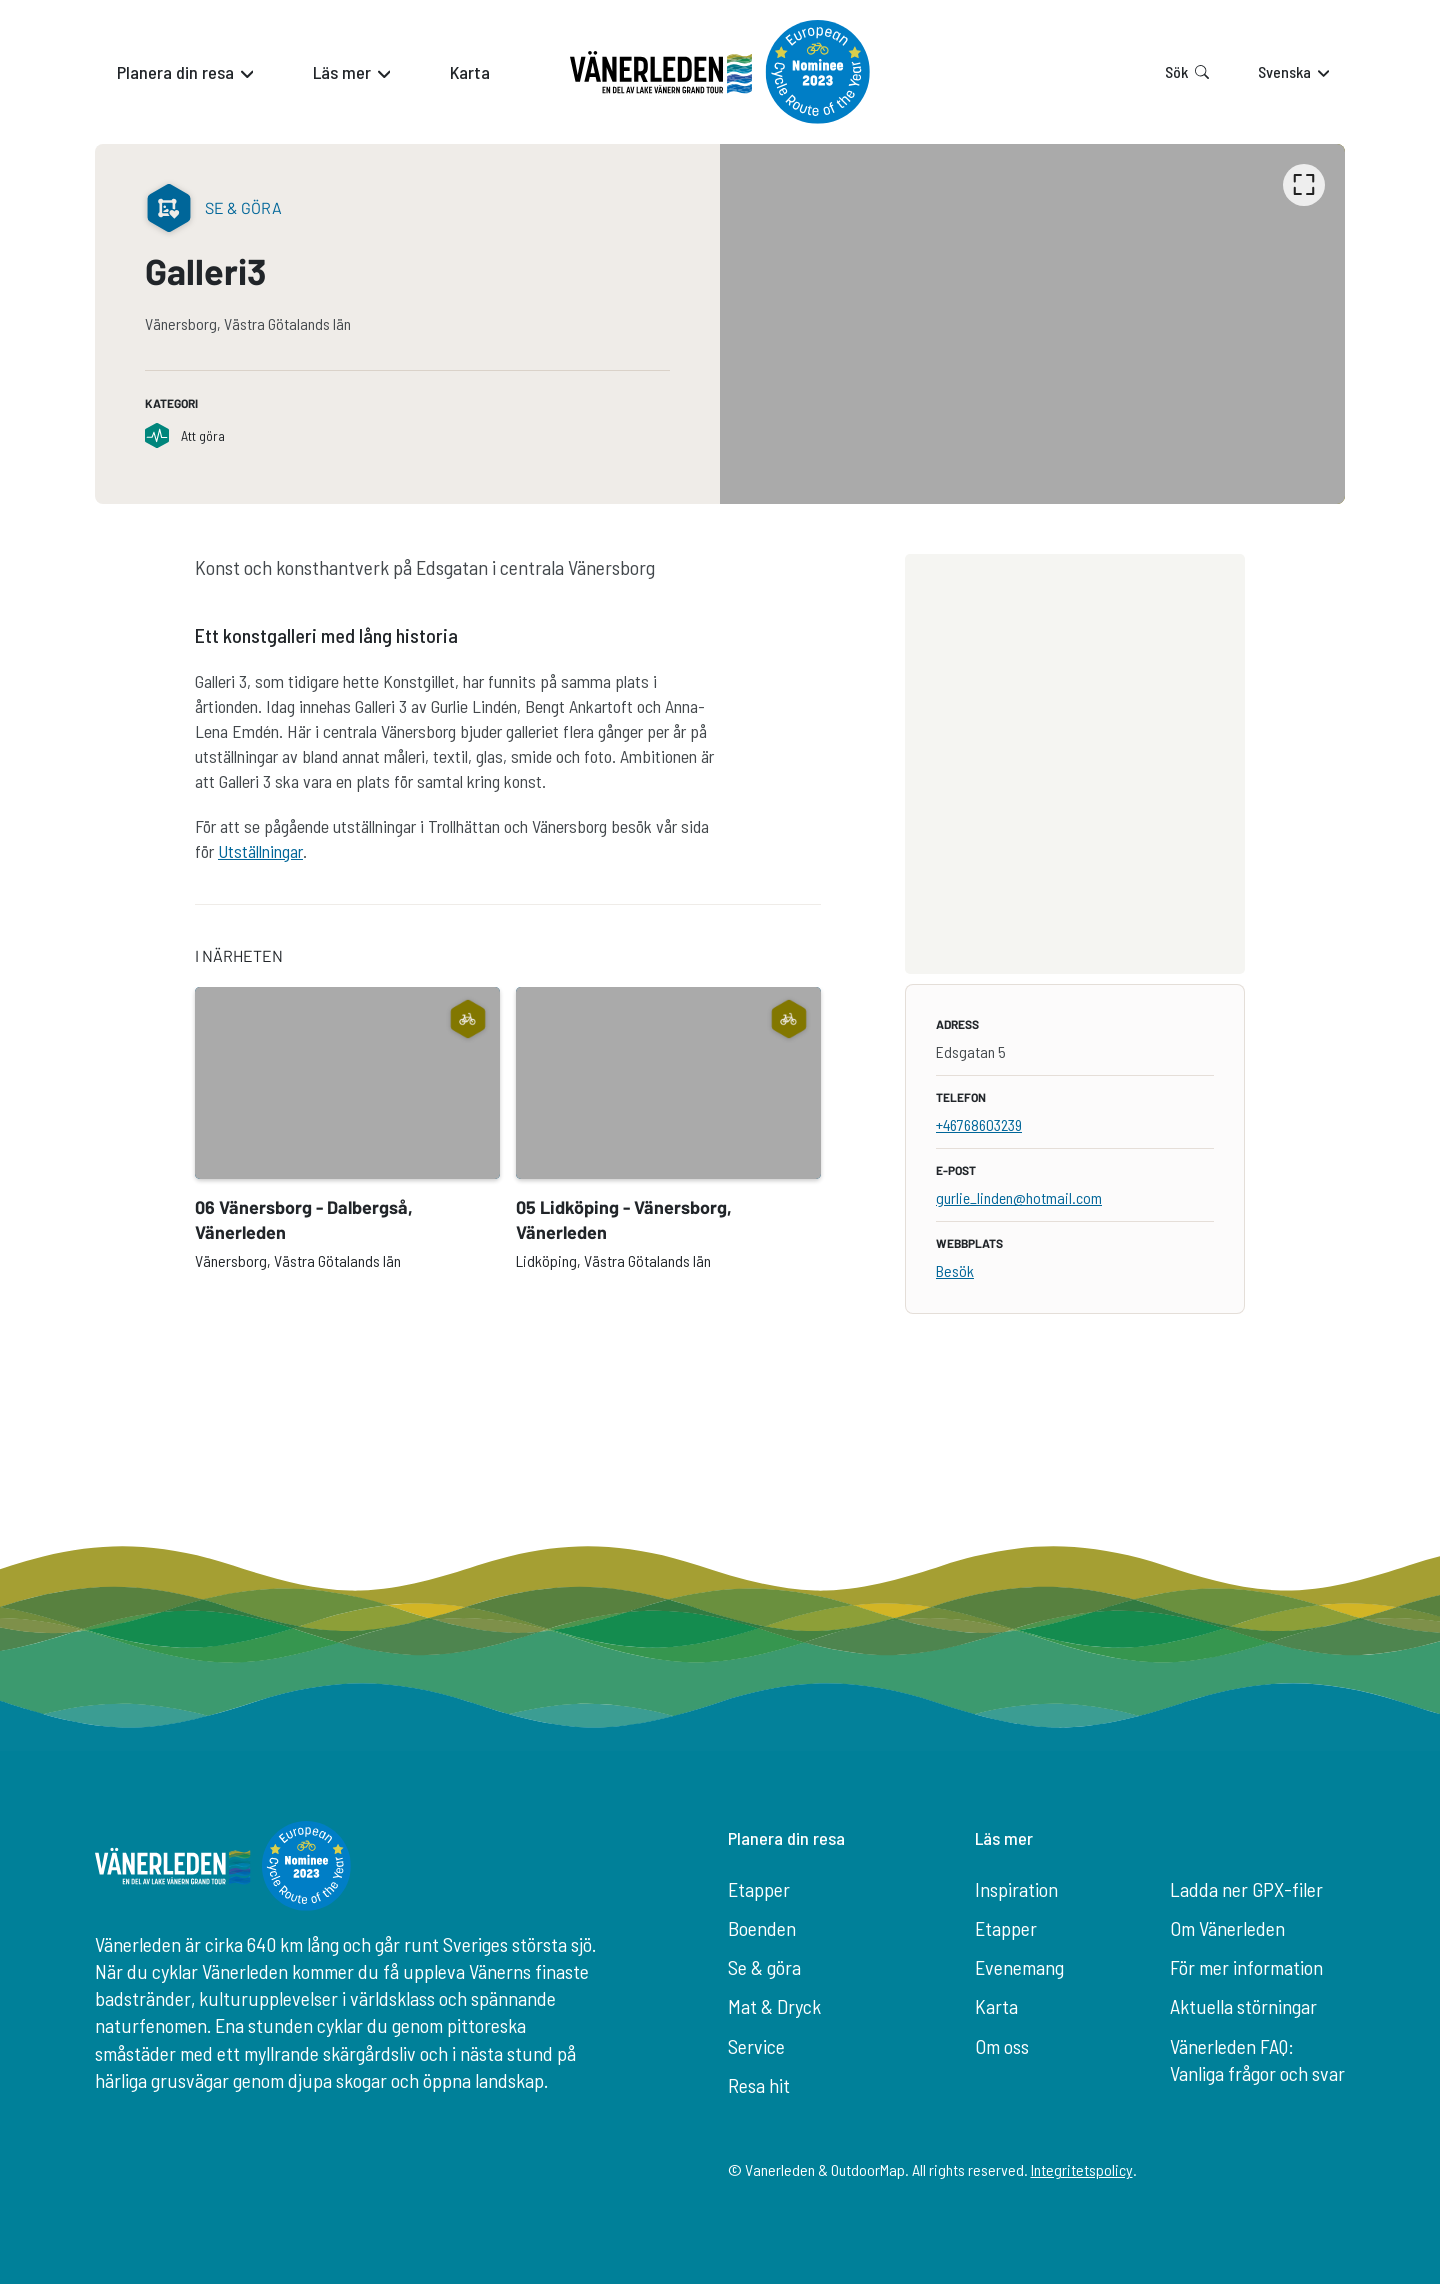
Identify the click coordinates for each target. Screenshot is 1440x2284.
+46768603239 (979, 1124)
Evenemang (1019, 1967)
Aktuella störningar (1243, 2006)
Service (756, 2046)
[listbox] (1032, 324)
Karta (996, 2006)
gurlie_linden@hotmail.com (1019, 1197)
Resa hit (759, 2085)
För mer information (1246, 1967)
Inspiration (1016, 1889)
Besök (955, 1270)
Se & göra (764, 1967)
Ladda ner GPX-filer (1246, 1889)
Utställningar (260, 851)
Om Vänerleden (1227, 1928)
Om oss (1002, 2046)
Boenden (762, 1928)
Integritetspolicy (1082, 2169)
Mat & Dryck (774, 2006)
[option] (1032, 324)
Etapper (759, 1889)
